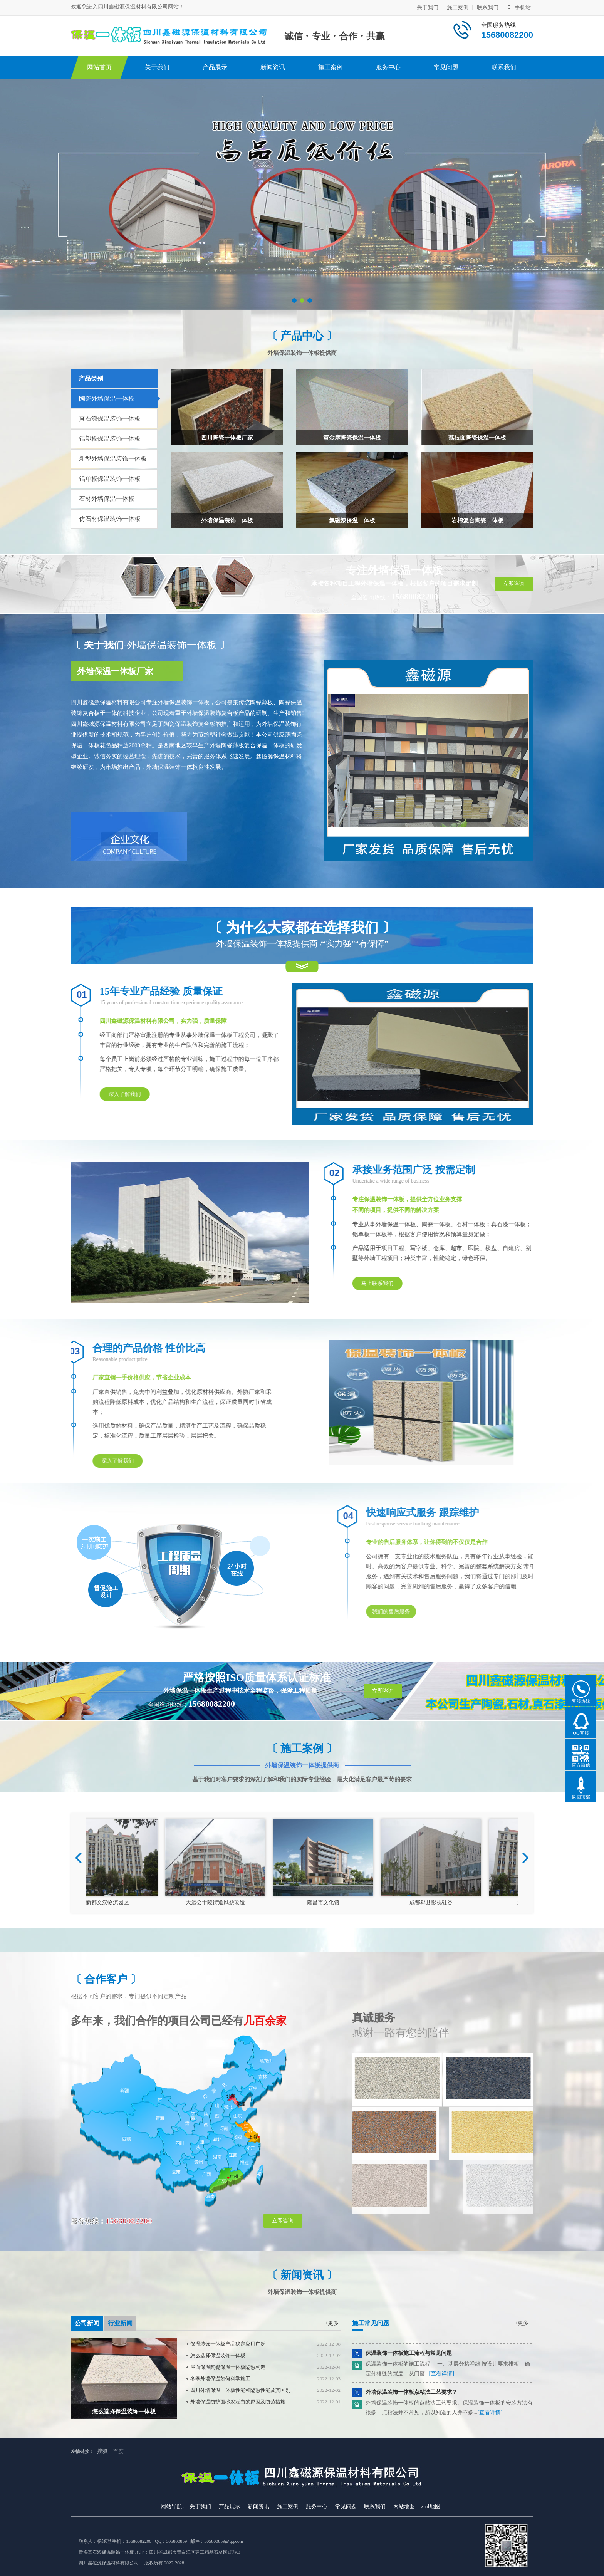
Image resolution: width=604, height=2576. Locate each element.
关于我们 (427, 7)
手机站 (519, 7)
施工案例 (457, 7)
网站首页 (99, 67)
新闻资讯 (272, 67)
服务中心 (388, 67)
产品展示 (215, 67)
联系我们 (487, 7)
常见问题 (446, 67)
